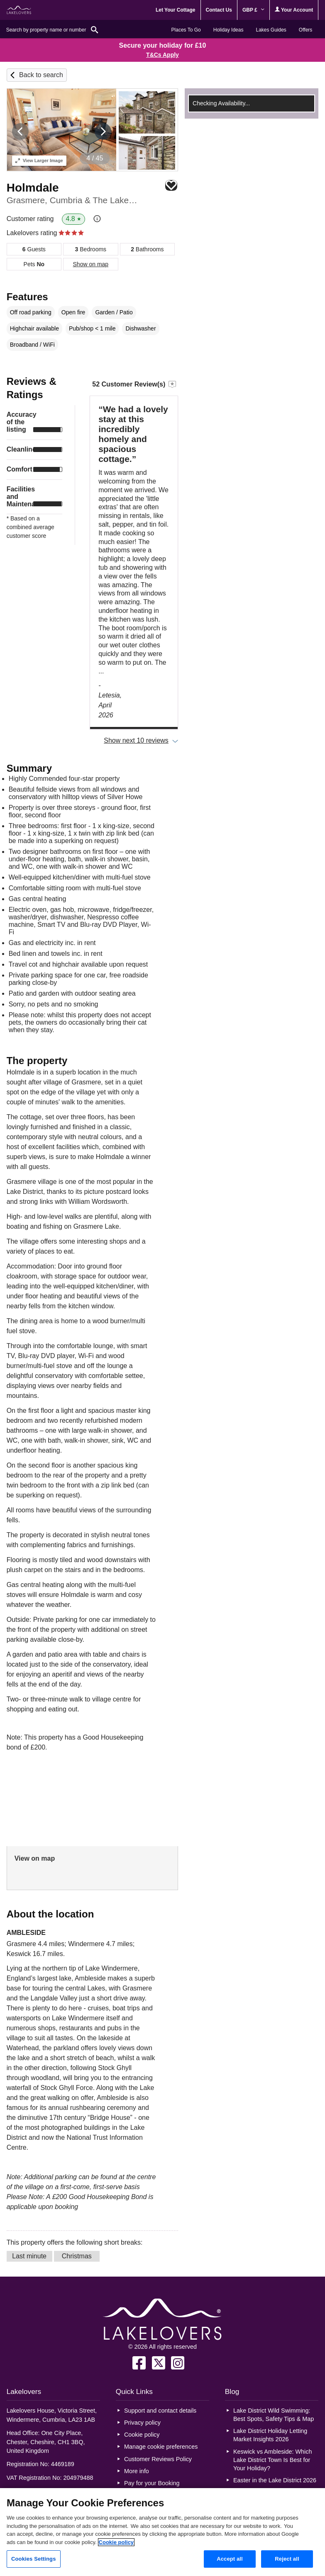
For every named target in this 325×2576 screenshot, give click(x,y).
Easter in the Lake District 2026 (274, 2480)
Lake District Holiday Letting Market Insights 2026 (270, 2435)
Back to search (41, 74)
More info (136, 2471)
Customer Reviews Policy (158, 2459)
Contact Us (219, 10)
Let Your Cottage (175, 10)
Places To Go (186, 30)
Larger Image (39, 160)
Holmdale (33, 187)
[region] (162, 2532)
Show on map (91, 264)
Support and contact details (160, 2410)
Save (171, 185)
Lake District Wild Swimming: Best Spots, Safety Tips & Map (273, 2414)
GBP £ (253, 10)
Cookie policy (142, 2434)
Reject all (287, 2559)
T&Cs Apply (162, 54)
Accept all (230, 2559)
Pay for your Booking (152, 2483)
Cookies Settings (33, 2559)
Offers (305, 30)
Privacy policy (142, 2422)
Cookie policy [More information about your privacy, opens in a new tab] (116, 2542)
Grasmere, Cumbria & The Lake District (73, 200)
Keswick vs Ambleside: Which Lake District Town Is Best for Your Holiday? (272, 2460)
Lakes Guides (271, 30)
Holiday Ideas (228, 30)
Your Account (294, 10)
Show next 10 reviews (136, 740)
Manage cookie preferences (161, 2446)
